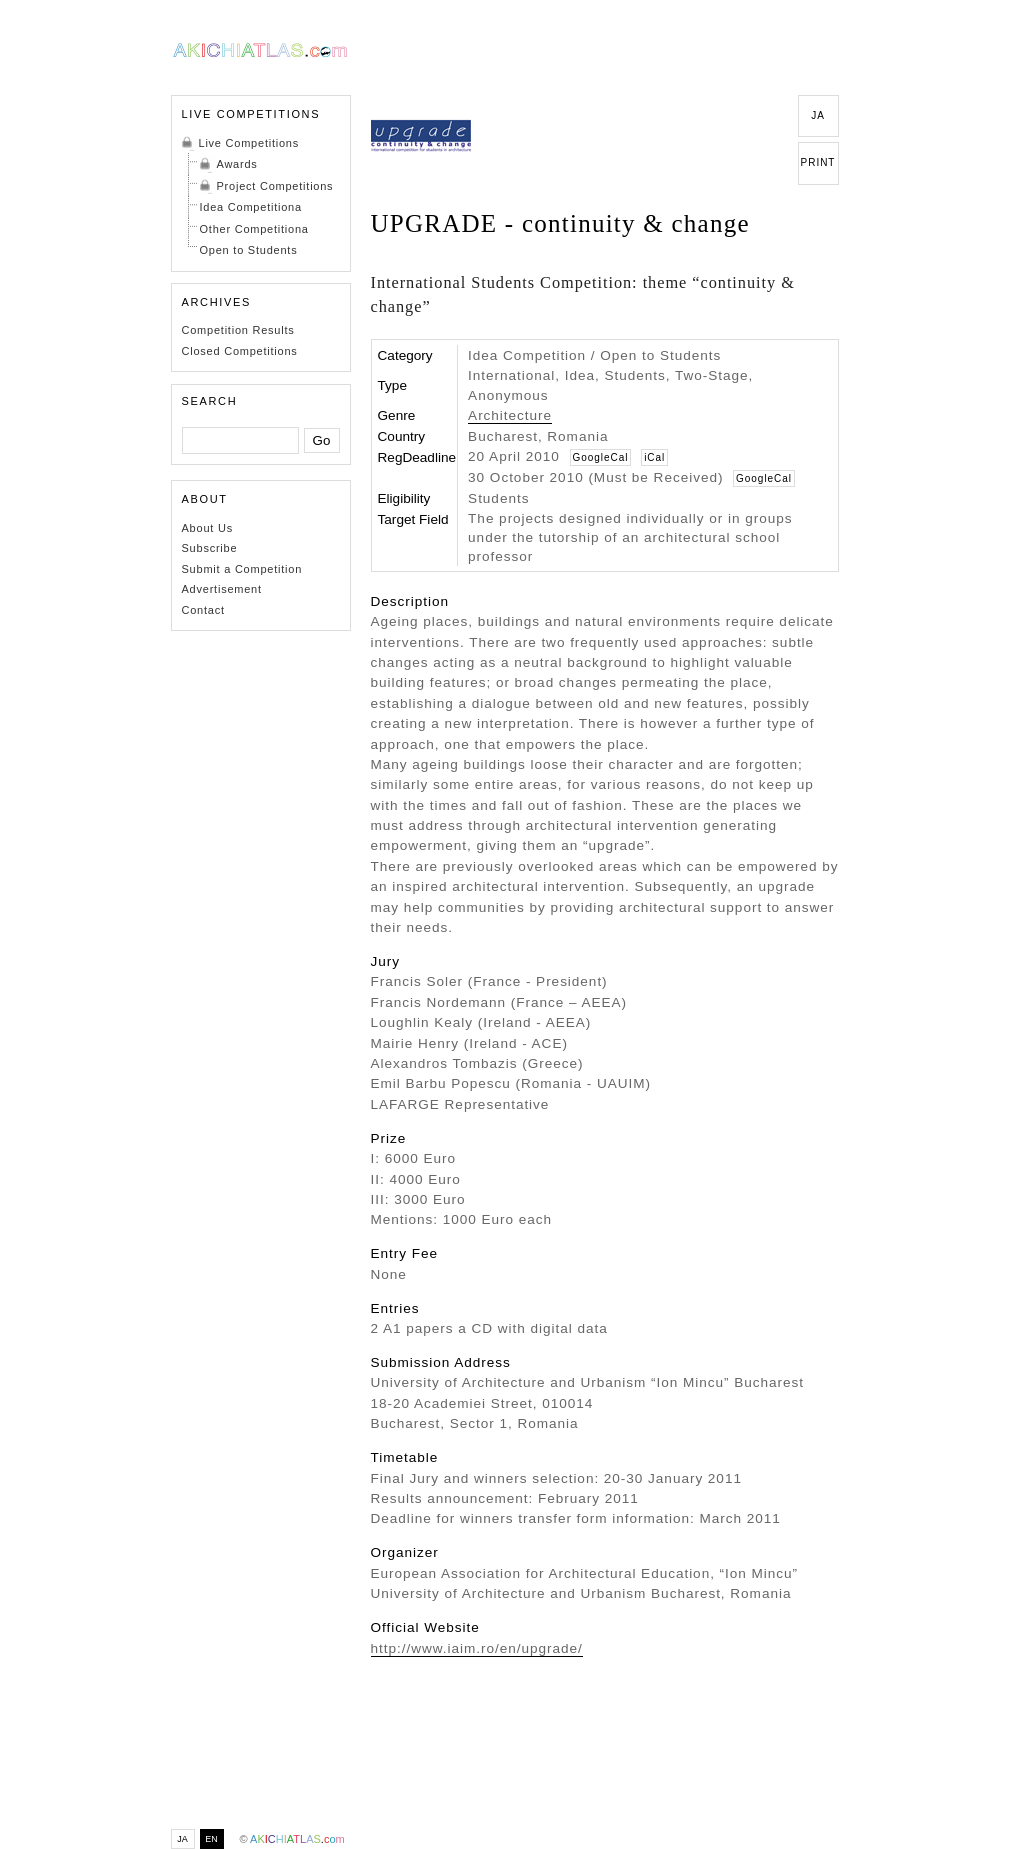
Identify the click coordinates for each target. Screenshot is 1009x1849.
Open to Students (249, 250)
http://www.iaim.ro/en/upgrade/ (477, 1648)
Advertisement (222, 589)
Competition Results (238, 330)
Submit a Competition (242, 569)
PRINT (818, 162)
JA (818, 115)
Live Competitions (249, 143)
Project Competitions (275, 186)
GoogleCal (601, 457)
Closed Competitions (240, 351)
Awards (237, 164)
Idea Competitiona (251, 207)
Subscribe (210, 548)
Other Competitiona (254, 229)
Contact (203, 610)
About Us (207, 528)
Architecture (510, 415)
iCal (654, 457)
